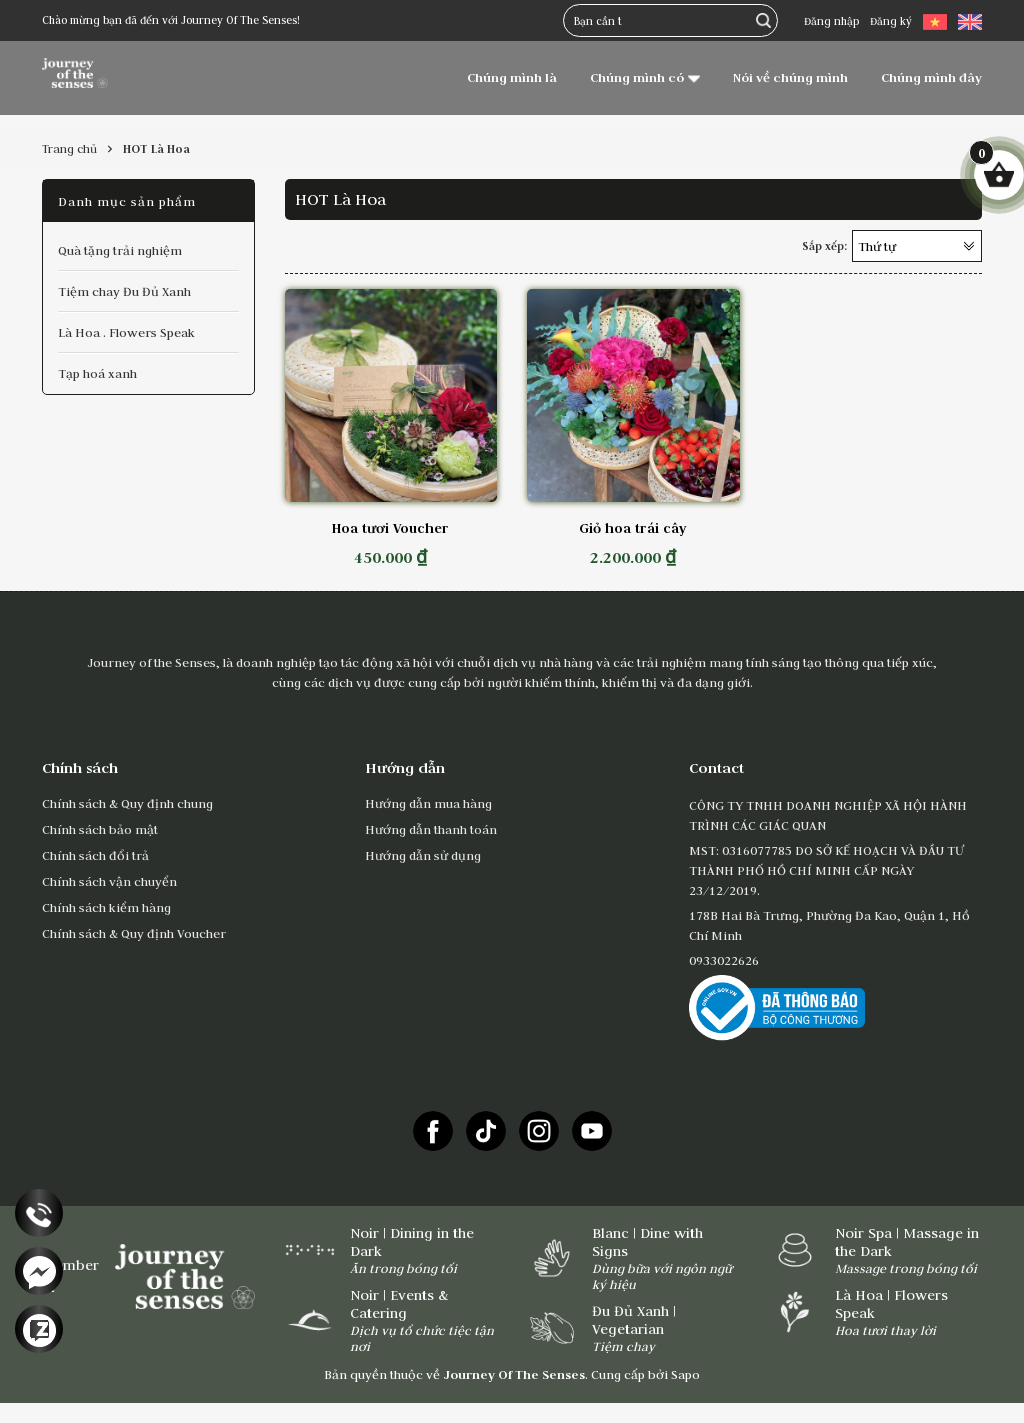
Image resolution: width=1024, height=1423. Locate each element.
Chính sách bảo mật (100, 829)
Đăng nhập (831, 21)
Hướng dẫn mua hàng (428, 803)
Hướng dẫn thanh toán (431, 829)
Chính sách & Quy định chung (127, 803)
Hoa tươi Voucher (390, 528)
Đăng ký (891, 21)
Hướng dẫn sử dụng (423, 855)
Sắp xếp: (824, 246)
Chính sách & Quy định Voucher (134, 933)
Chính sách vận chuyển (109, 881)
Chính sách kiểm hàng (106, 907)
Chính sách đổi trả (95, 855)
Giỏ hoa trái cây (633, 528)
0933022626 (724, 960)
